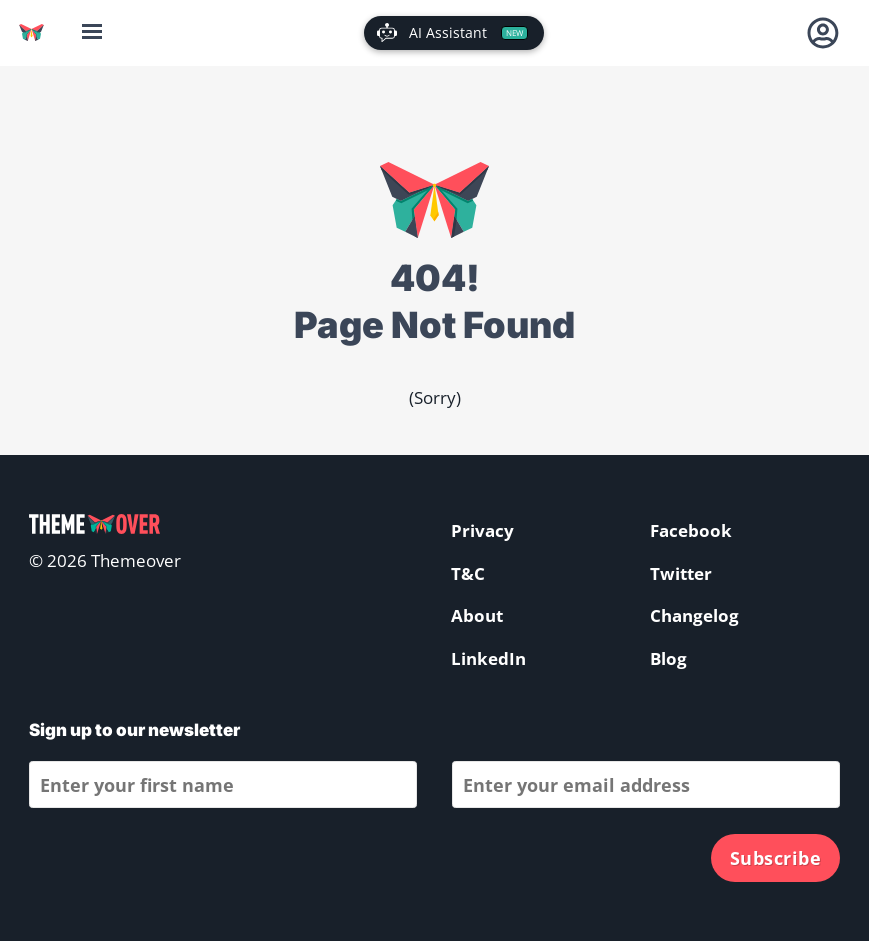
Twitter (681, 573)
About (477, 615)
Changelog (694, 615)
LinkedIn (488, 658)
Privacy (482, 530)
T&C (468, 573)
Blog (668, 658)
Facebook (691, 530)
